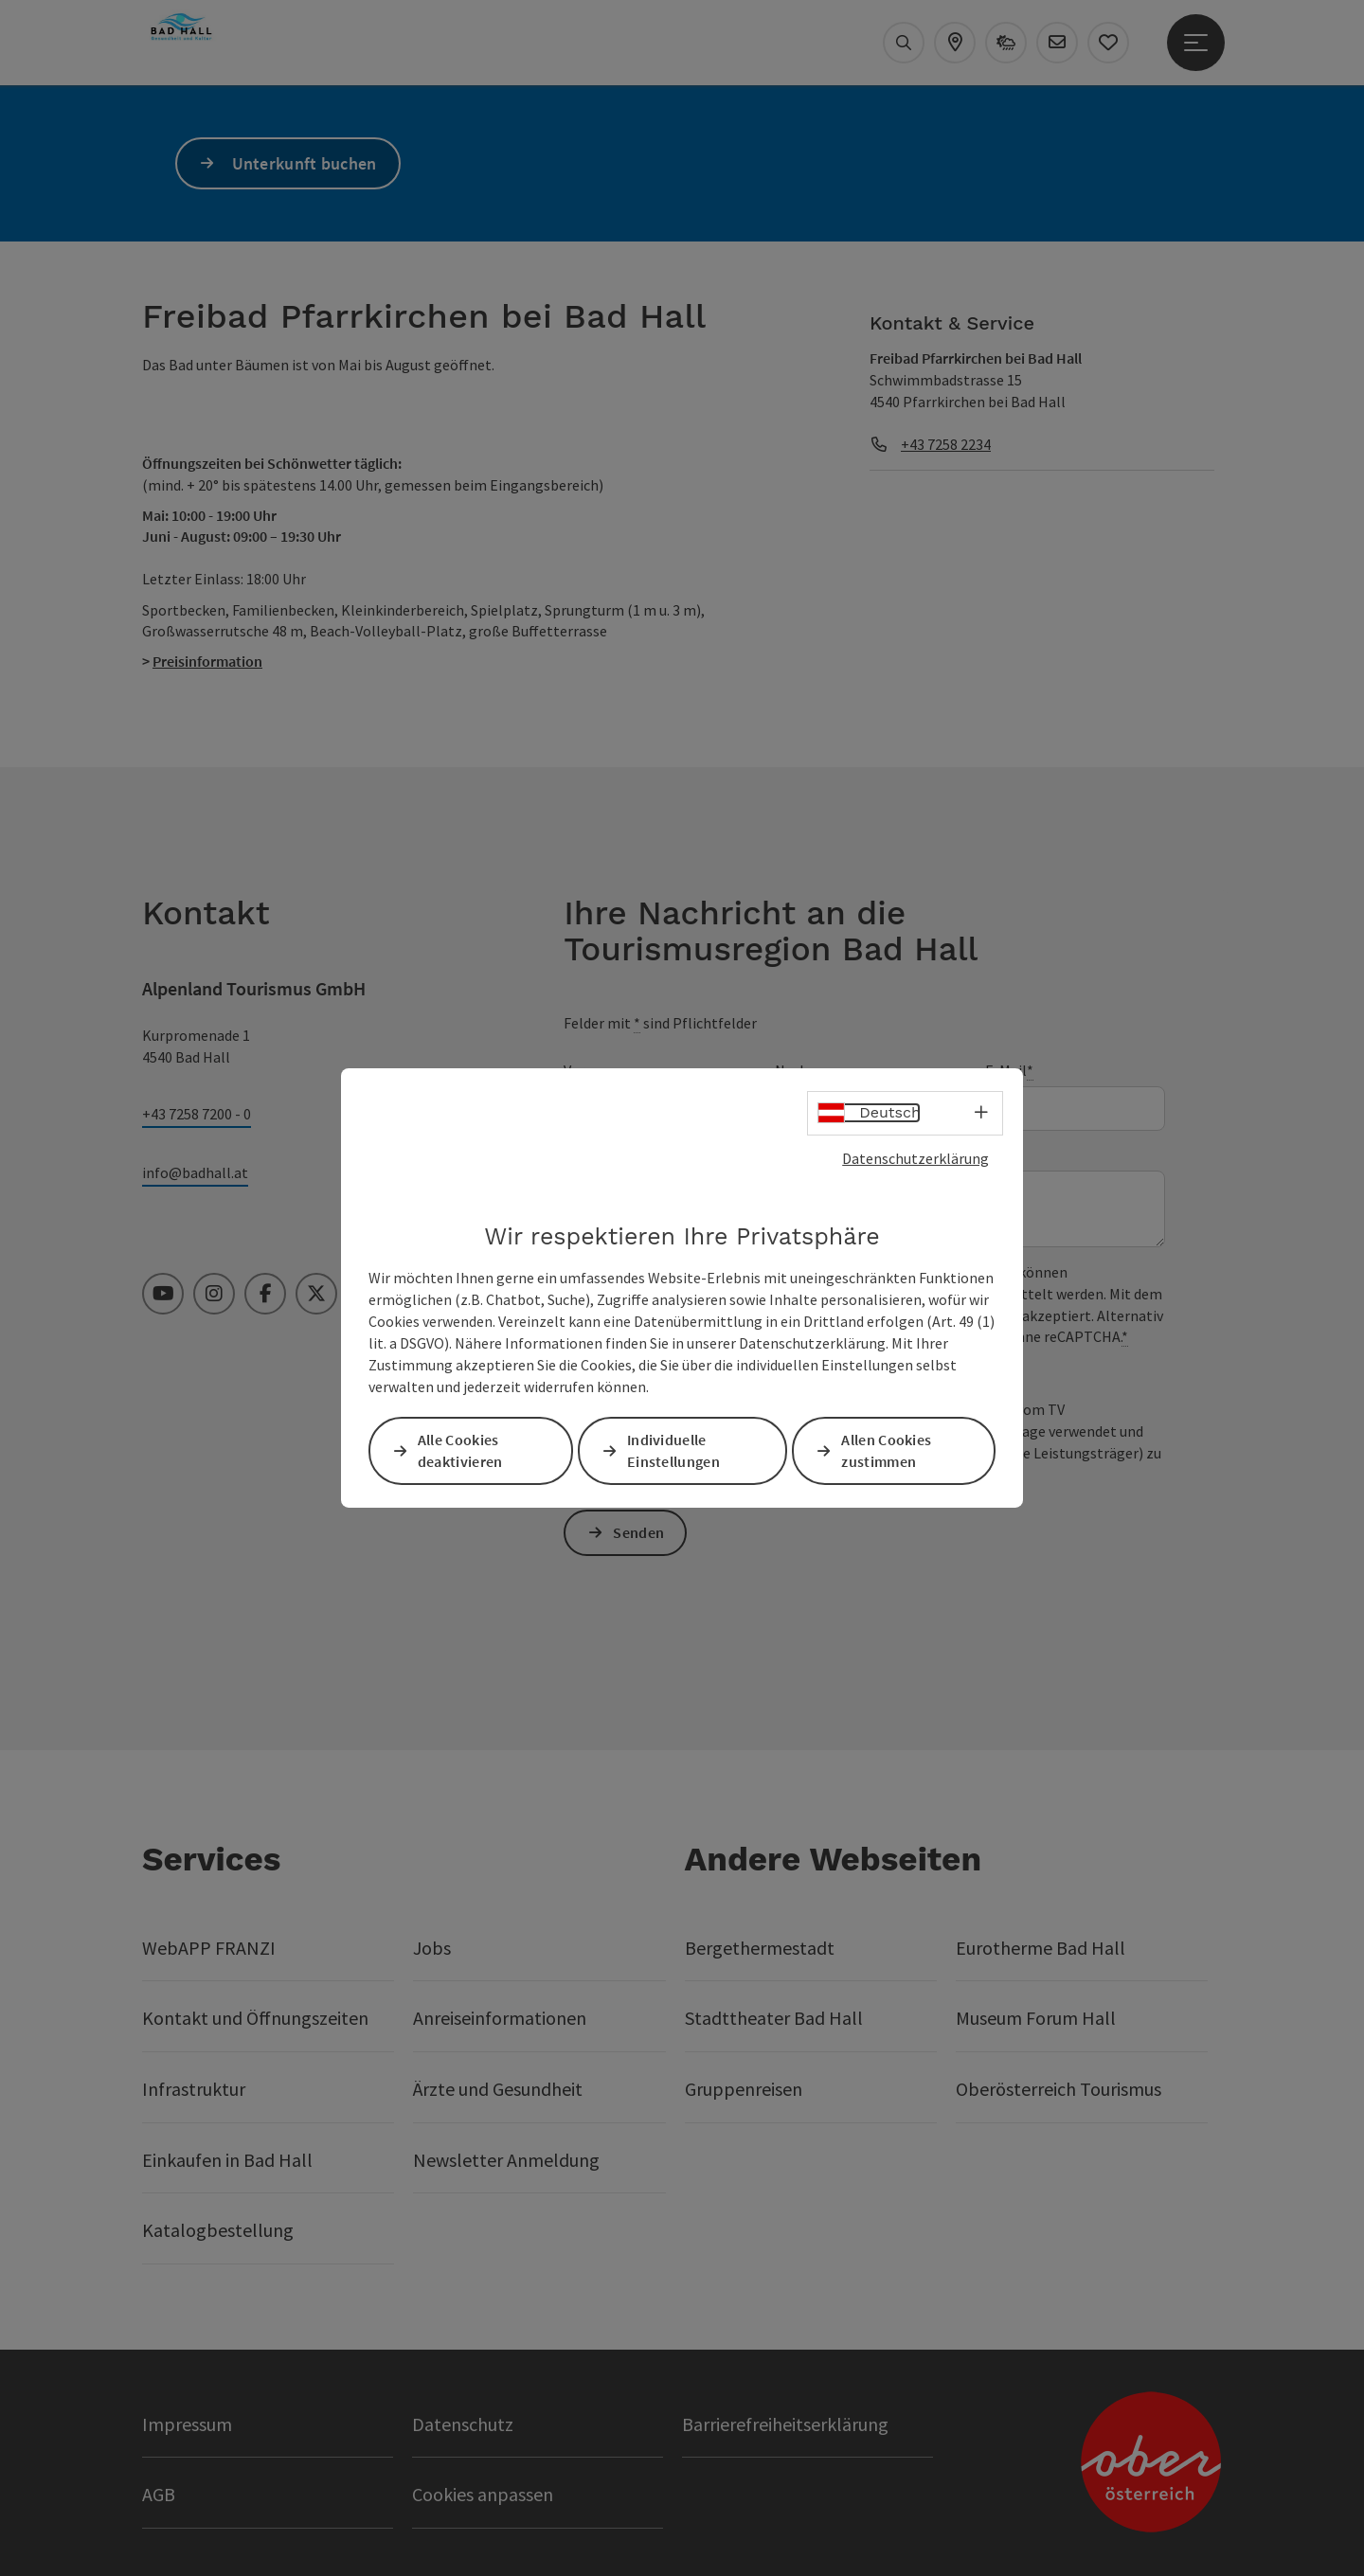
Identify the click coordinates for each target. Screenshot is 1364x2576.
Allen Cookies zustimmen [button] (888, 1450)
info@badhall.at (195, 1172)
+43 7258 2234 (946, 444)
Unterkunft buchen (304, 163)
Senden (640, 1532)
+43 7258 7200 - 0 (196, 1113)
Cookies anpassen (482, 2494)
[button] (227, 391)
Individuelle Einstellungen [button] (674, 1450)
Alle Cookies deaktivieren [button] (461, 1450)
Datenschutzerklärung (915, 1158)
